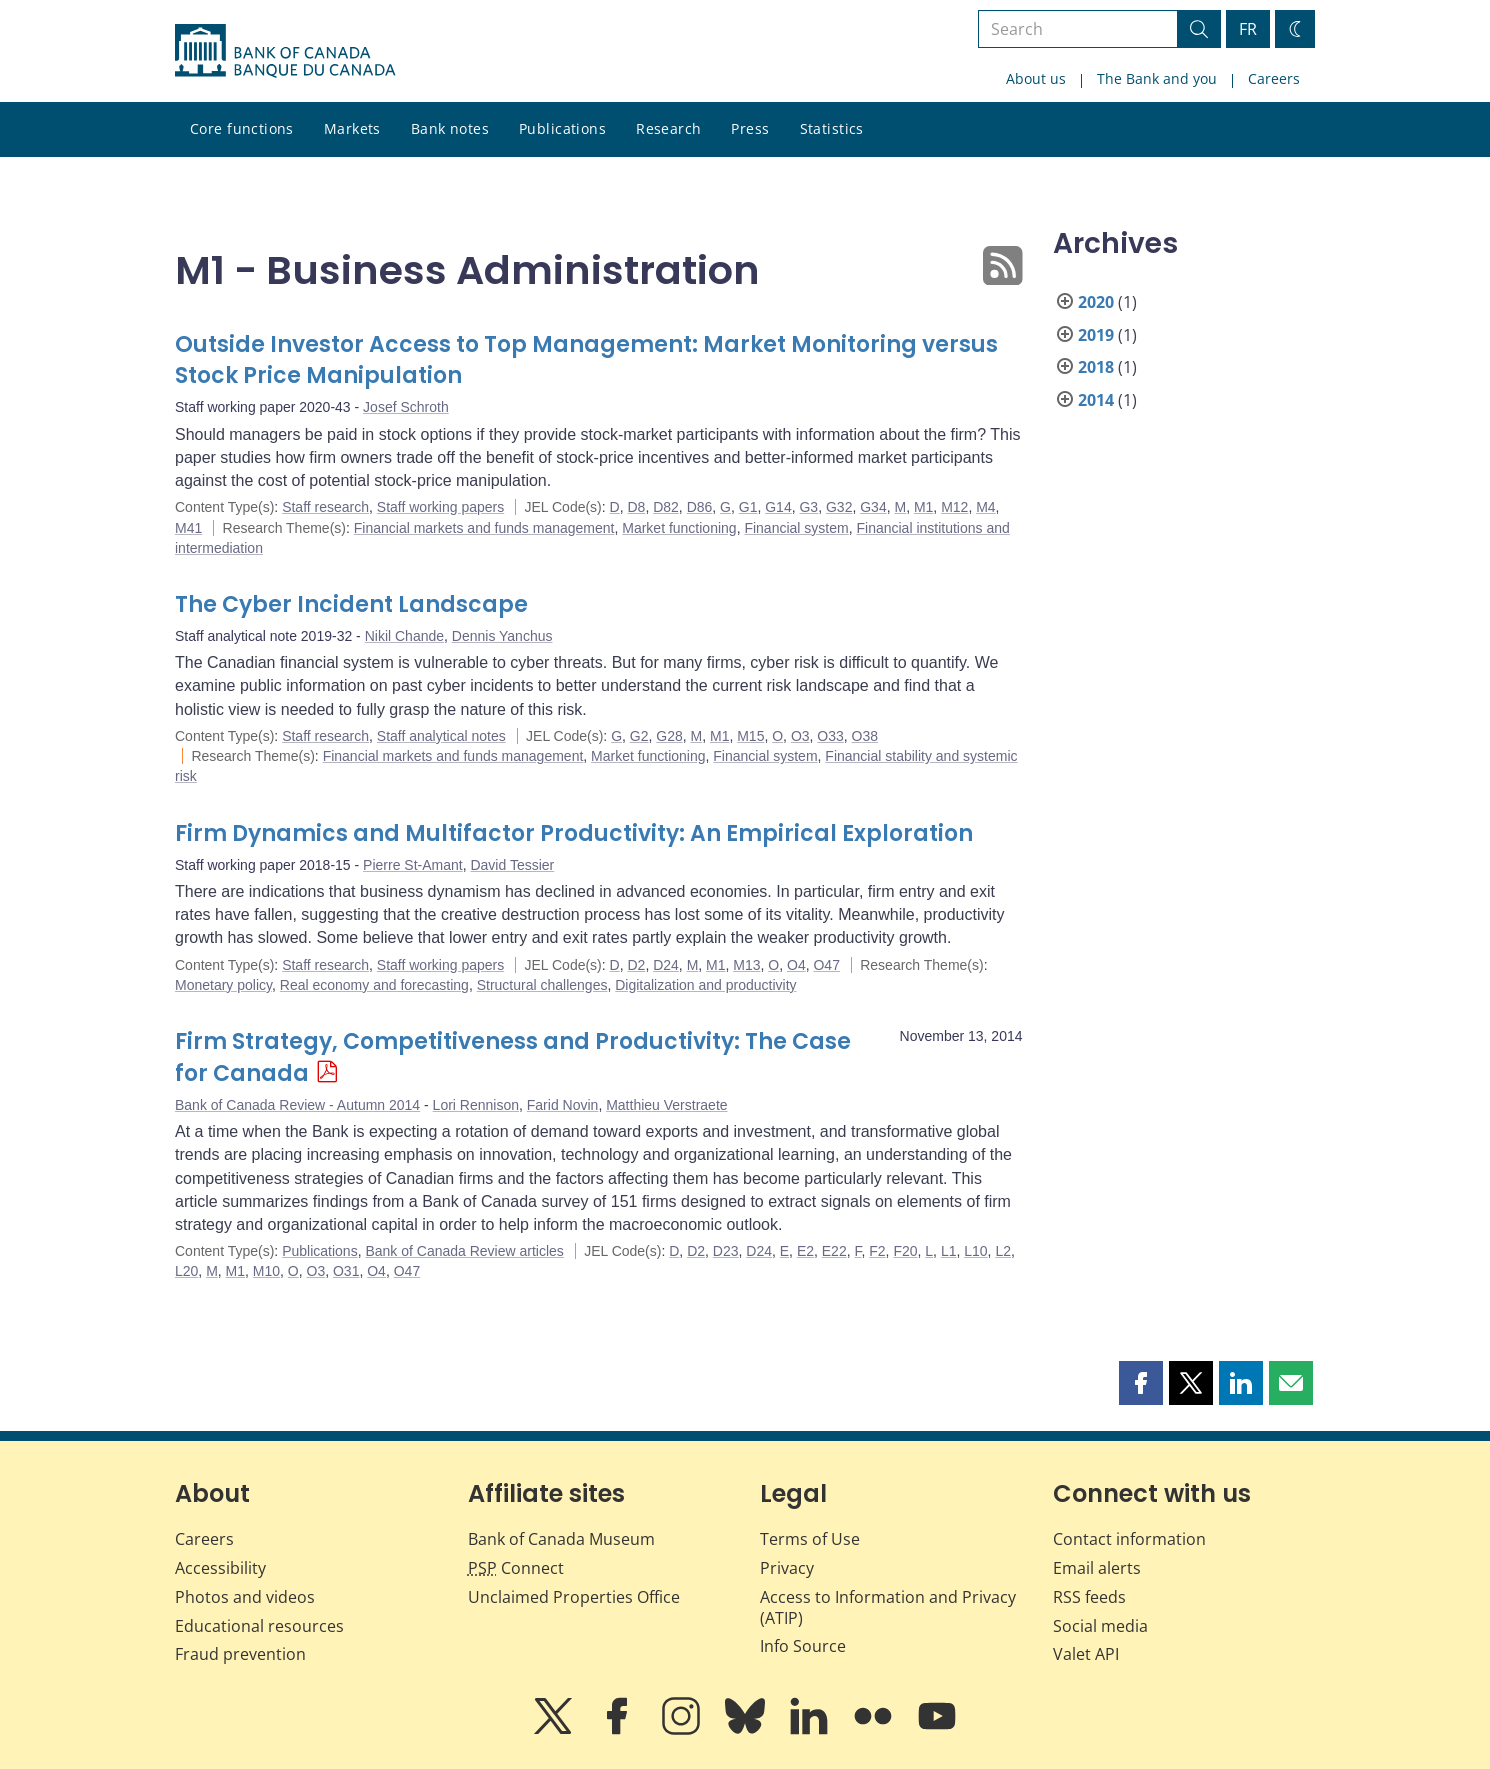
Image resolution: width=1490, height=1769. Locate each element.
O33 (830, 736)
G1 (748, 507)
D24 (666, 965)
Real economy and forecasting (374, 985)
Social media (1100, 1626)
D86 (700, 507)
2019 (1096, 335)
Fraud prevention (240, 1654)
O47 (826, 965)
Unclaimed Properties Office (574, 1597)
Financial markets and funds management (484, 528)
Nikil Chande (404, 636)
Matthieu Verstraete (666, 1105)
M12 (954, 507)
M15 (750, 736)
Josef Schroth (406, 407)
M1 (923, 507)
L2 (1003, 1251)
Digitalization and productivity (705, 985)
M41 (188, 528)
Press (750, 128)
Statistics (832, 128)
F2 (877, 1251)
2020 (1096, 302)
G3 (808, 507)
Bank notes (450, 128)
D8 (636, 507)
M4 (985, 507)
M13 (746, 965)
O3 (800, 736)
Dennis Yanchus (502, 636)
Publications (562, 128)
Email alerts (1097, 1568)
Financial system (796, 528)
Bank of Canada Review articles (464, 1251)
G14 (778, 507)
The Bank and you (1157, 78)
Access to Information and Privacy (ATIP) (888, 1607)
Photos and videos (245, 1597)
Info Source (803, 1646)
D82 (666, 507)
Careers (1274, 78)
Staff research (325, 507)
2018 (1096, 367)
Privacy (787, 1568)
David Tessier (512, 865)
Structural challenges (542, 985)
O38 (865, 736)
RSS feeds (1089, 1597)
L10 (975, 1251)
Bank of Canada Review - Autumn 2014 (297, 1105)
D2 (636, 965)
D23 (726, 1251)
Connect (516, 1568)
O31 (346, 1271)
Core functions (242, 128)
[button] (1141, 1383)
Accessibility (220, 1568)
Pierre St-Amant (413, 865)
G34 (873, 507)
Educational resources (259, 1626)
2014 (1096, 400)
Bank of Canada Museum (561, 1539)
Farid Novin (563, 1105)
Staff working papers (440, 507)
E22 (834, 1251)
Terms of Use (810, 1539)
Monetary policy (223, 985)
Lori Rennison (476, 1105)
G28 (669, 736)
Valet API (1086, 1654)
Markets (352, 128)
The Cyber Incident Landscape (351, 604)
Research (668, 128)
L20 (186, 1271)
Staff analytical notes (441, 736)
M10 (266, 1271)
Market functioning (679, 528)
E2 (805, 1251)
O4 (796, 965)
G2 (639, 736)
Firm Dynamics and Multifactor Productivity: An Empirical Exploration (574, 833)
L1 (949, 1251)
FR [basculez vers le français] (1248, 29)
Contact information (1129, 1539)
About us (1036, 78)
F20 (905, 1251)
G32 (839, 507)
